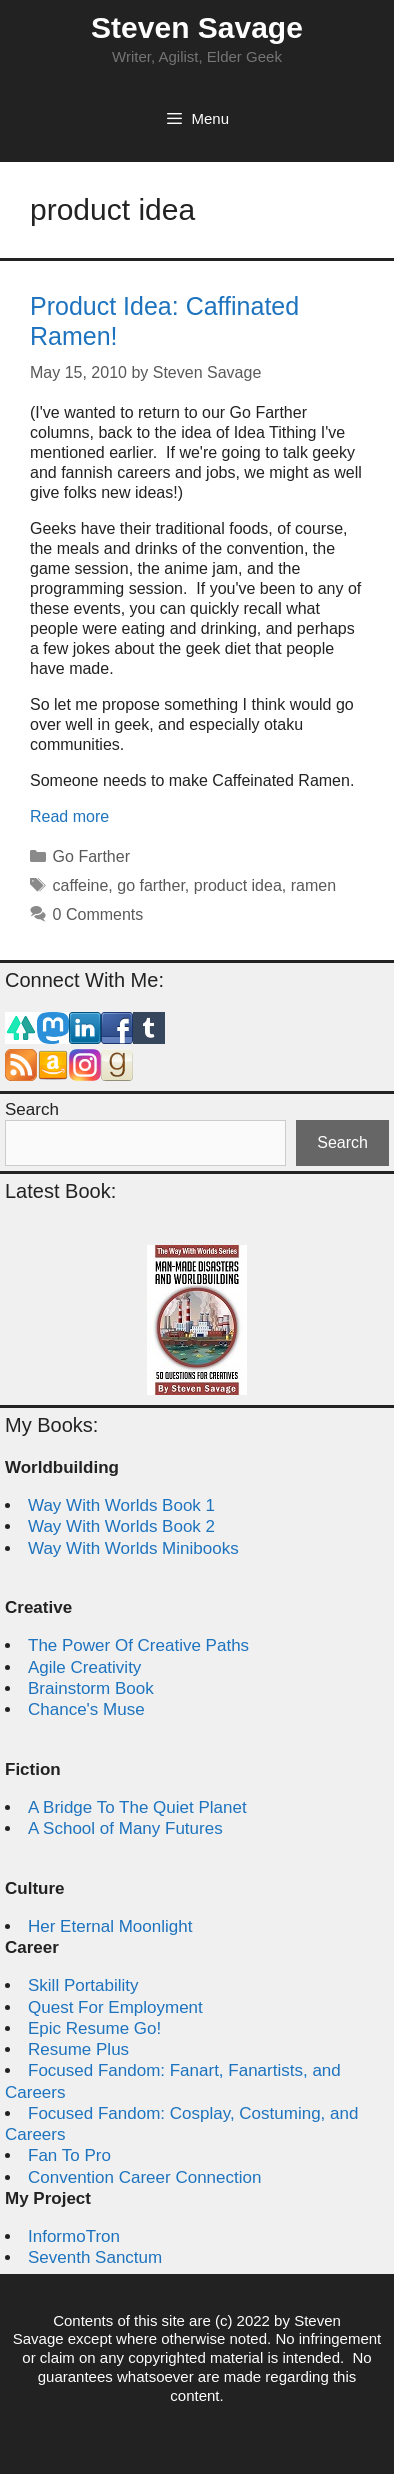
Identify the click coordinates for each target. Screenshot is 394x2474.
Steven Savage (197, 27)
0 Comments (98, 914)
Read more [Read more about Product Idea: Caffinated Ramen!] (69, 816)
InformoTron (74, 2236)
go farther (151, 885)
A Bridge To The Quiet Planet (137, 1807)
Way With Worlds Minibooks (133, 1548)
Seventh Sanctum (95, 2257)
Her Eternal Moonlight (110, 1926)
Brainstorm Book (91, 1688)
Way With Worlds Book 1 (121, 1505)
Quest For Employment (115, 2007)
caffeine (81, 885)
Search (32, 1109)
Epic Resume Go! (94, 2028)
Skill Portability (83, 1985)
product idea (238, 885)
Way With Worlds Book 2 (121, 1526)
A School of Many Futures (125, 1828)
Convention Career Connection (144, 2177)
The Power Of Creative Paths (138, 1645)
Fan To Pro (69, 2155)
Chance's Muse (86, 1709)
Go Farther (91, 856)
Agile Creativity (84, 1667)
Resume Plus (78, 2049)
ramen (313, 885)
